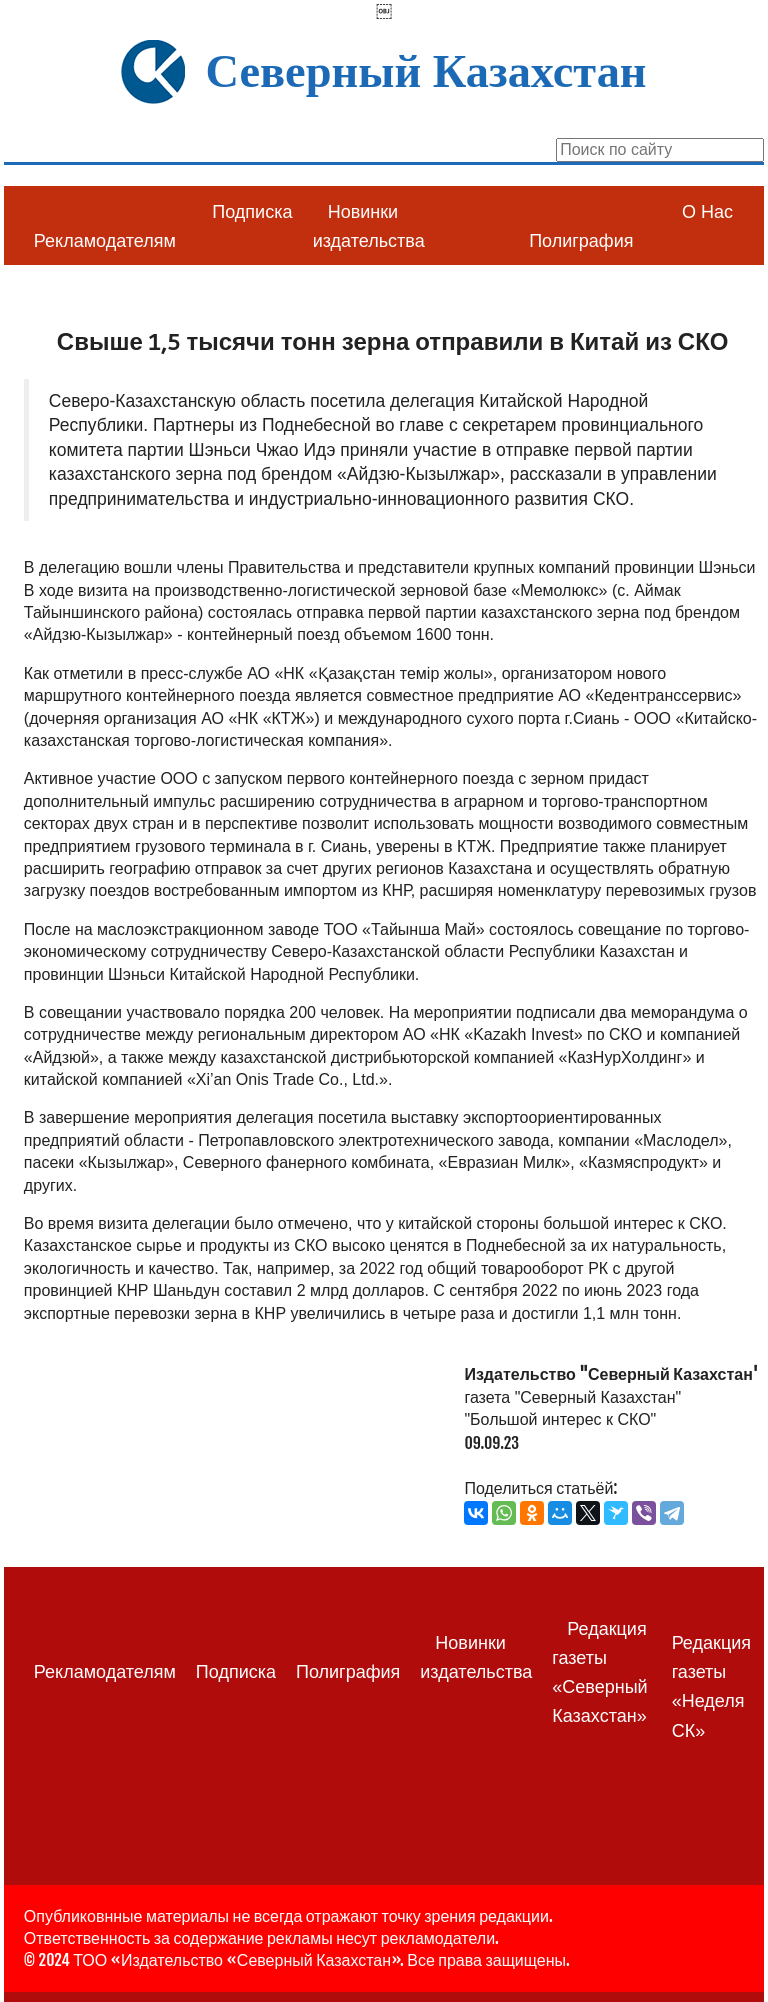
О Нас (707, 212)
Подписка (252, 212)
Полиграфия (581, 241)
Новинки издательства (369, 226)
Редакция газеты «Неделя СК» (711, 1687)
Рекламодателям (105, 241)
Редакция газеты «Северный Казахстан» (599, 1673)
